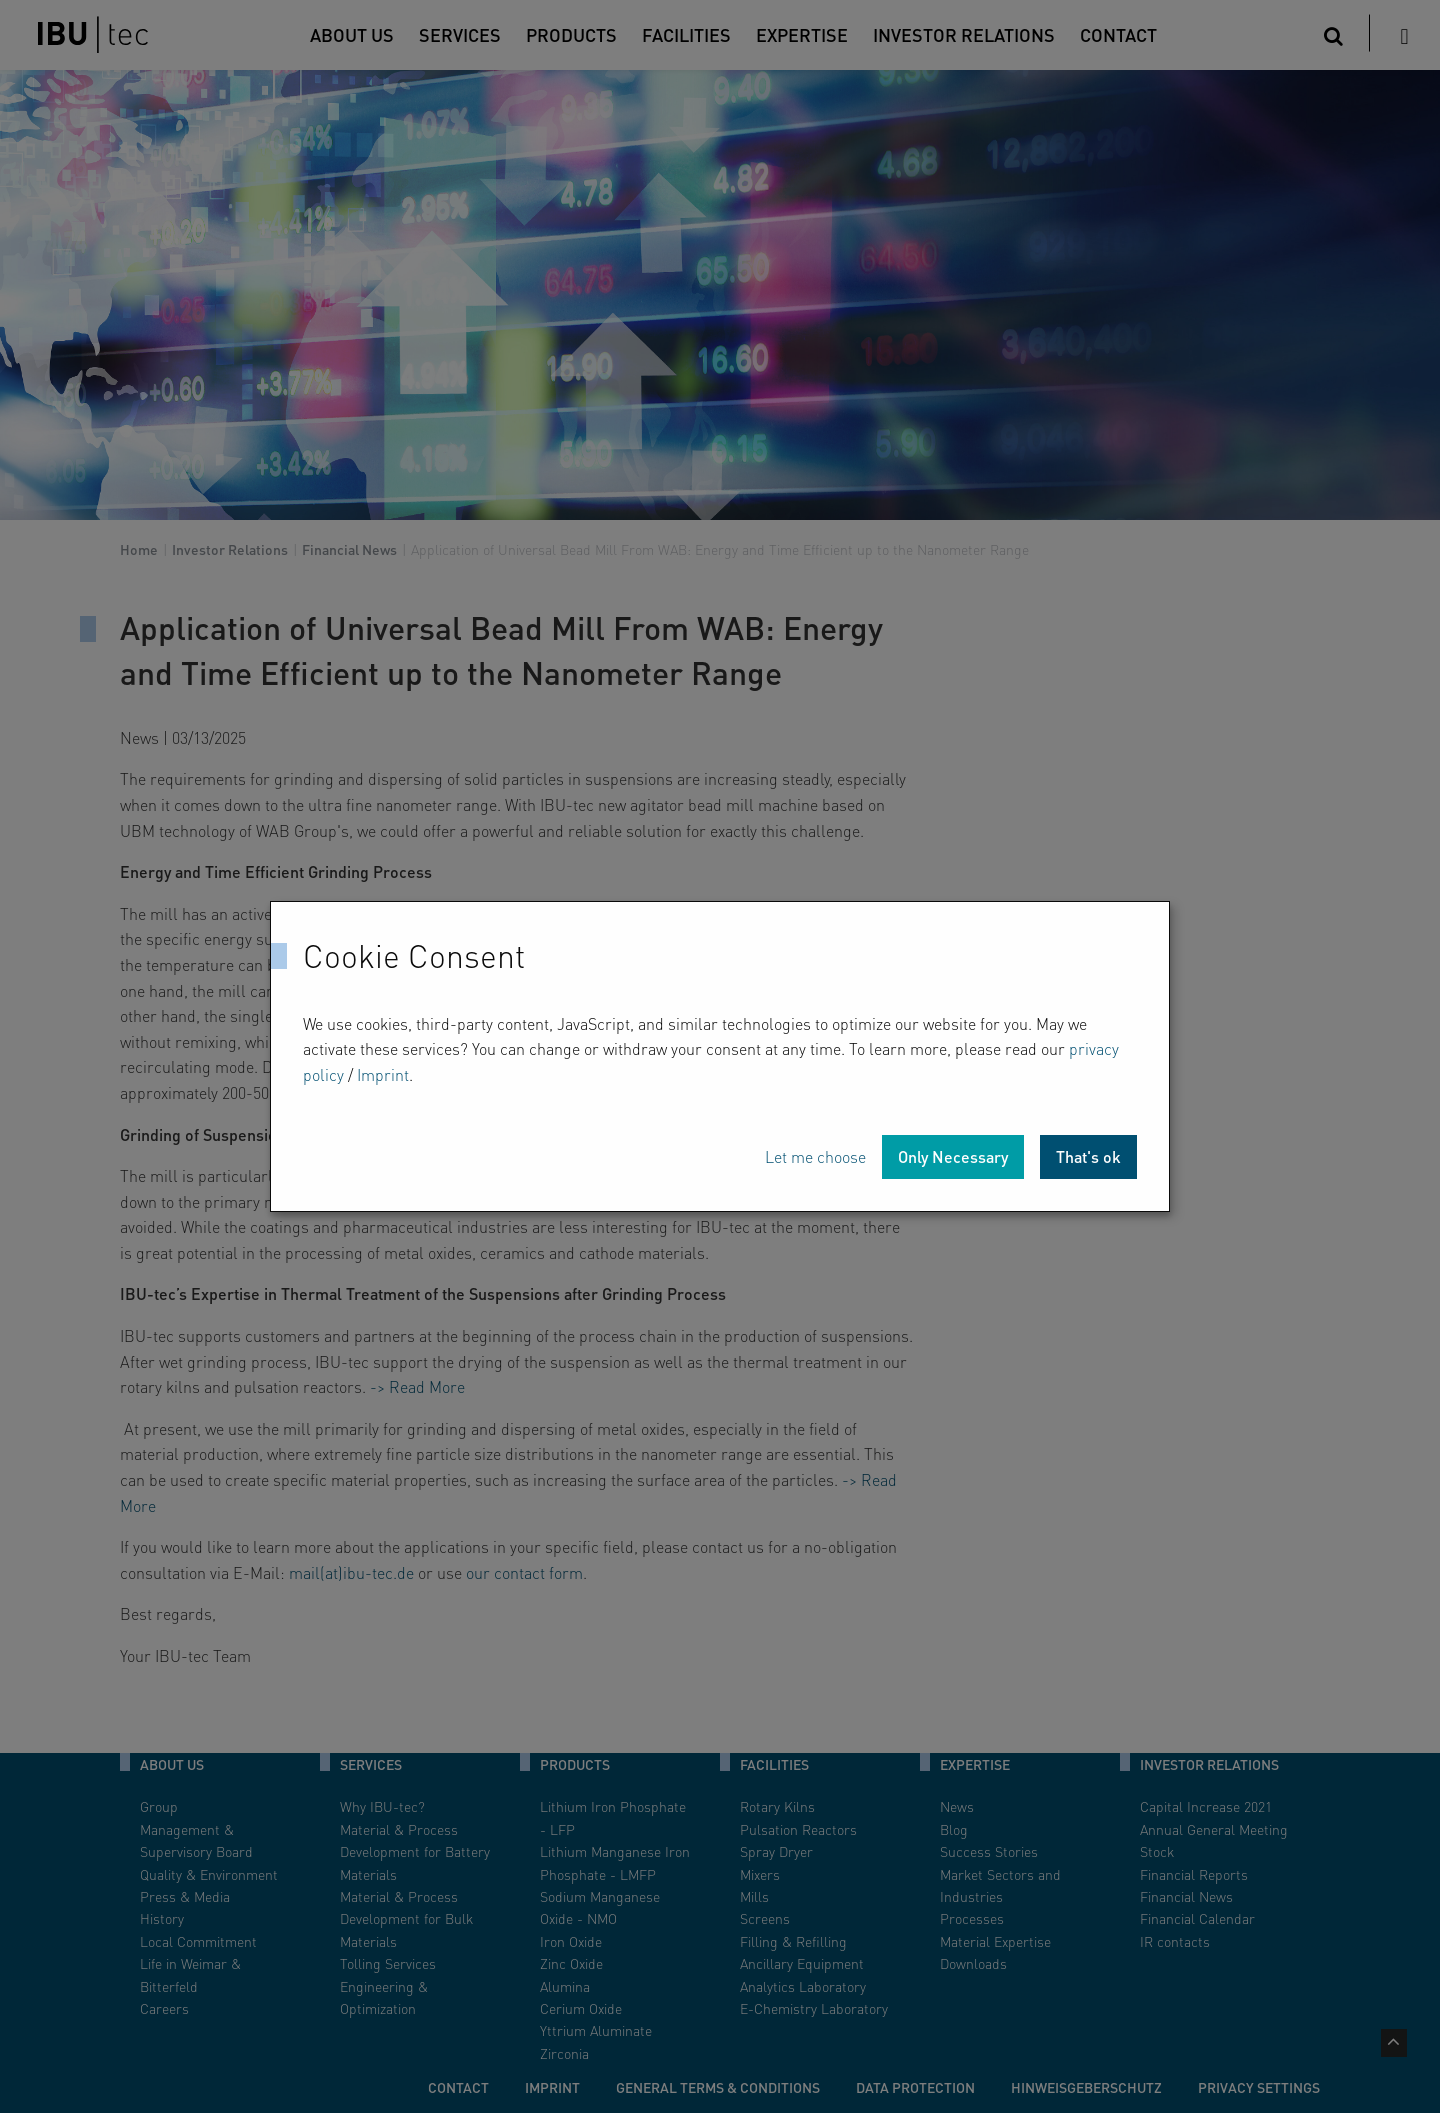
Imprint (383, 1074)
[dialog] (720, 1057)
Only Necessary (953, 1156)
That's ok (1088, 1156)
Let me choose (815, 1156)
